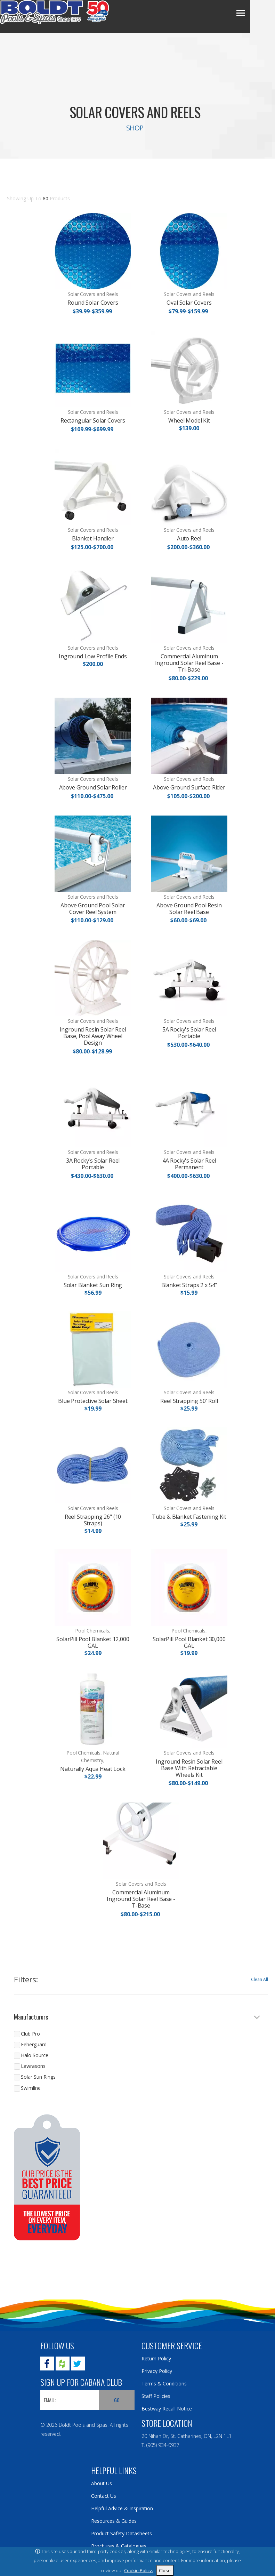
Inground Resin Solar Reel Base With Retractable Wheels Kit (189, 1768)
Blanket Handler (93, 538)
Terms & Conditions (164, 2383)
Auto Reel (189, 538)
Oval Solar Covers (189, 302)
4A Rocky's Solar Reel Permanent (189, 1164)
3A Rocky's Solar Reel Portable (93, 1164)
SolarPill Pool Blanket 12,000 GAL (92, 1642)
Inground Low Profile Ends (93, 656)
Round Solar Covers (92, 302)
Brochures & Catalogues (118, 2546)
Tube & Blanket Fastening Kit (189, 1516)
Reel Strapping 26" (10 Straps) (93, 1520)
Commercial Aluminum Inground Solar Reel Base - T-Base (141, 1898)
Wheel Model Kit (189, 420)
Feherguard (34, 2044)
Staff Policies (155, 2396)
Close (165, 2570)
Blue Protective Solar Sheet (93, 1401)
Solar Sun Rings (38, 2076)
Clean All (259, 1979)
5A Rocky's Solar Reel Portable (189, 1033)
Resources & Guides (114, 2521)
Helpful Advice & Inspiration (122, 2508)
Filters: (26, 1979)
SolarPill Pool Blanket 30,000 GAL (189, 1642)
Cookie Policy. (138, 2570)
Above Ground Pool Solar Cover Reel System (92, 908)
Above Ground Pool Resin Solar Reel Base (188, 908)
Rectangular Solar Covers (92, 420)
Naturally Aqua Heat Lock (92, 1769)
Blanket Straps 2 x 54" (189, 1285)
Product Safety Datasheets (121, 2533)
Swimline (31, 2088)
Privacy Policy (156, 2371)
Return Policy (156, 2358)
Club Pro (30, 2033)
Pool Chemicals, (92, 1630)
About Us (101, 2483)
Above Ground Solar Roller (93, 787)
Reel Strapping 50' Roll (189, 1401)
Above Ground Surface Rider (189, 787)
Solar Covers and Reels (93, 294)
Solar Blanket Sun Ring (93, 1285)
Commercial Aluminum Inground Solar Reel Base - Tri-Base (189, 662)
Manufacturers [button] (31, 2017)
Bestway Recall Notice (166, 2408)
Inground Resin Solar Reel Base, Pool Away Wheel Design (93, 1036)
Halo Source (34, 2055)
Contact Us (103, 2496)
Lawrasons (33, 2066)
